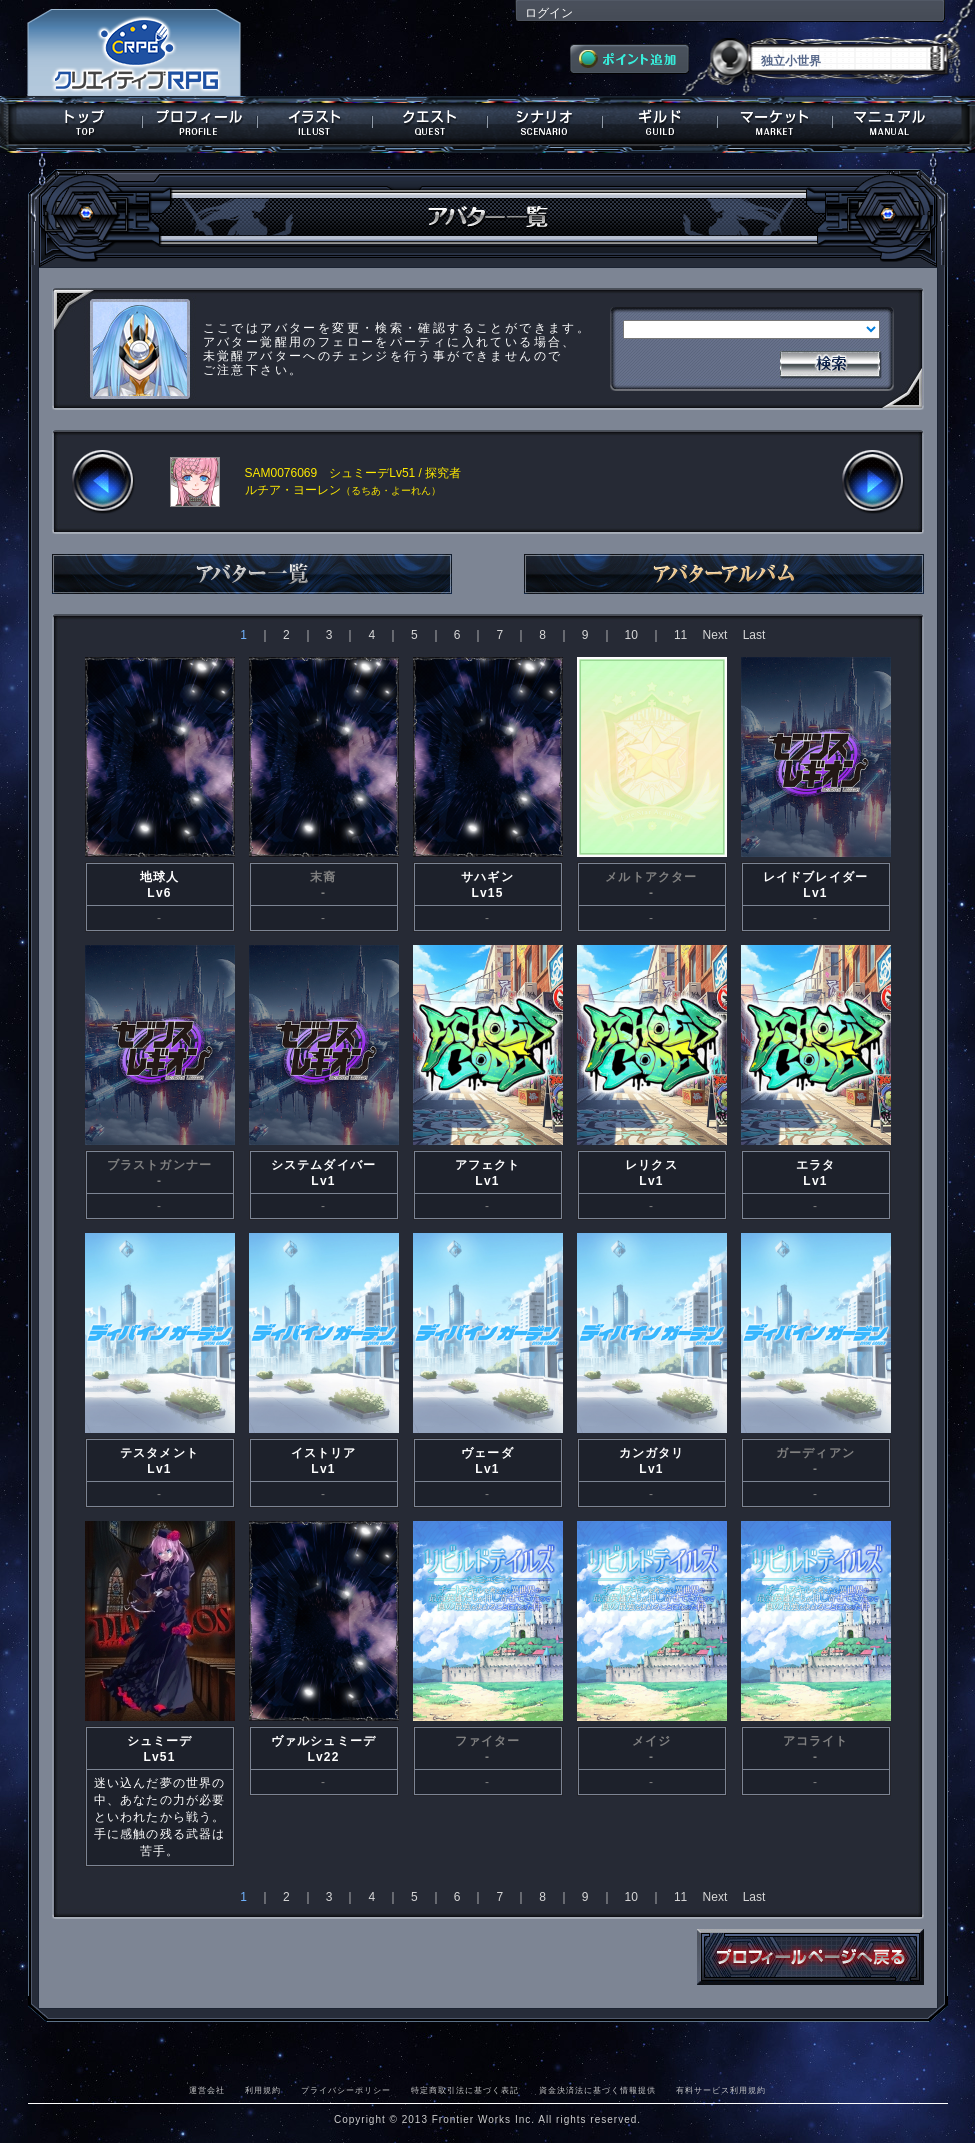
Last (754, 635)
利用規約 (263, 2090)
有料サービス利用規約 (721, 2090)
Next (715, 635)
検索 (830, 362)
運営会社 (207, 2090)
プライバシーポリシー (346, 2090)
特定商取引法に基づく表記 (465, 2090)
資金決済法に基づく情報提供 (597, 2090)
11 (680, 635)
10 (631, 635)
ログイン (549, 13)
